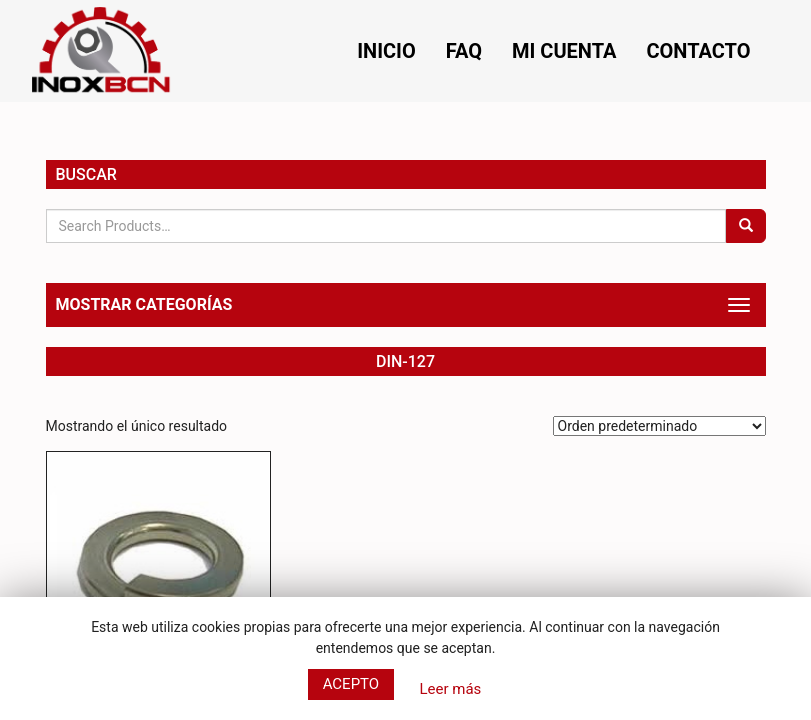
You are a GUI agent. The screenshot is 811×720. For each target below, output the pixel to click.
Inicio (386, 51)
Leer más (450, 689)
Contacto (698, 51)
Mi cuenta (564, 51)
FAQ (464, 51)
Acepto (351, 684)
